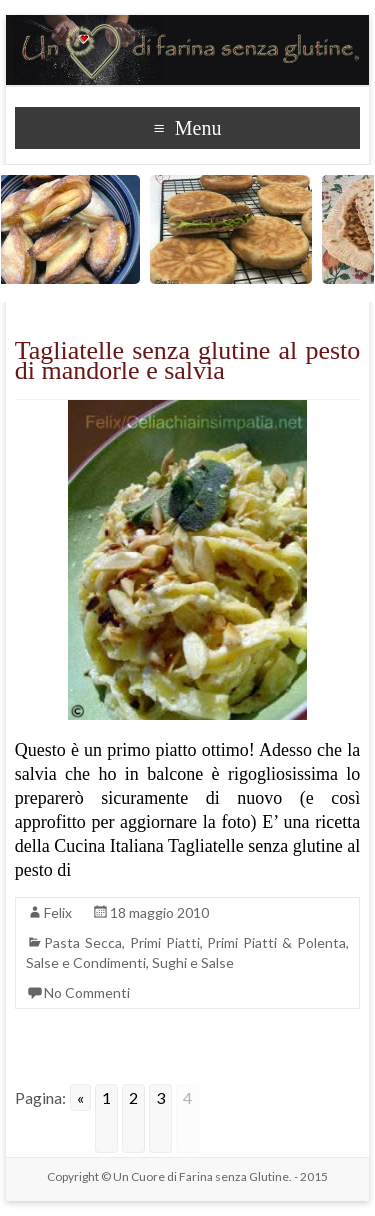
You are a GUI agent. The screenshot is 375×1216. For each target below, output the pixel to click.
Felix (58, 912)
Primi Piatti (165, 942)
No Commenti (87, 992)
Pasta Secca (83, 942)
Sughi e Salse (193, 962)
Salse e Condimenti (86, 962)
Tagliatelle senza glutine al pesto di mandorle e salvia (188, 360)
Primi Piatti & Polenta (276, 942)
